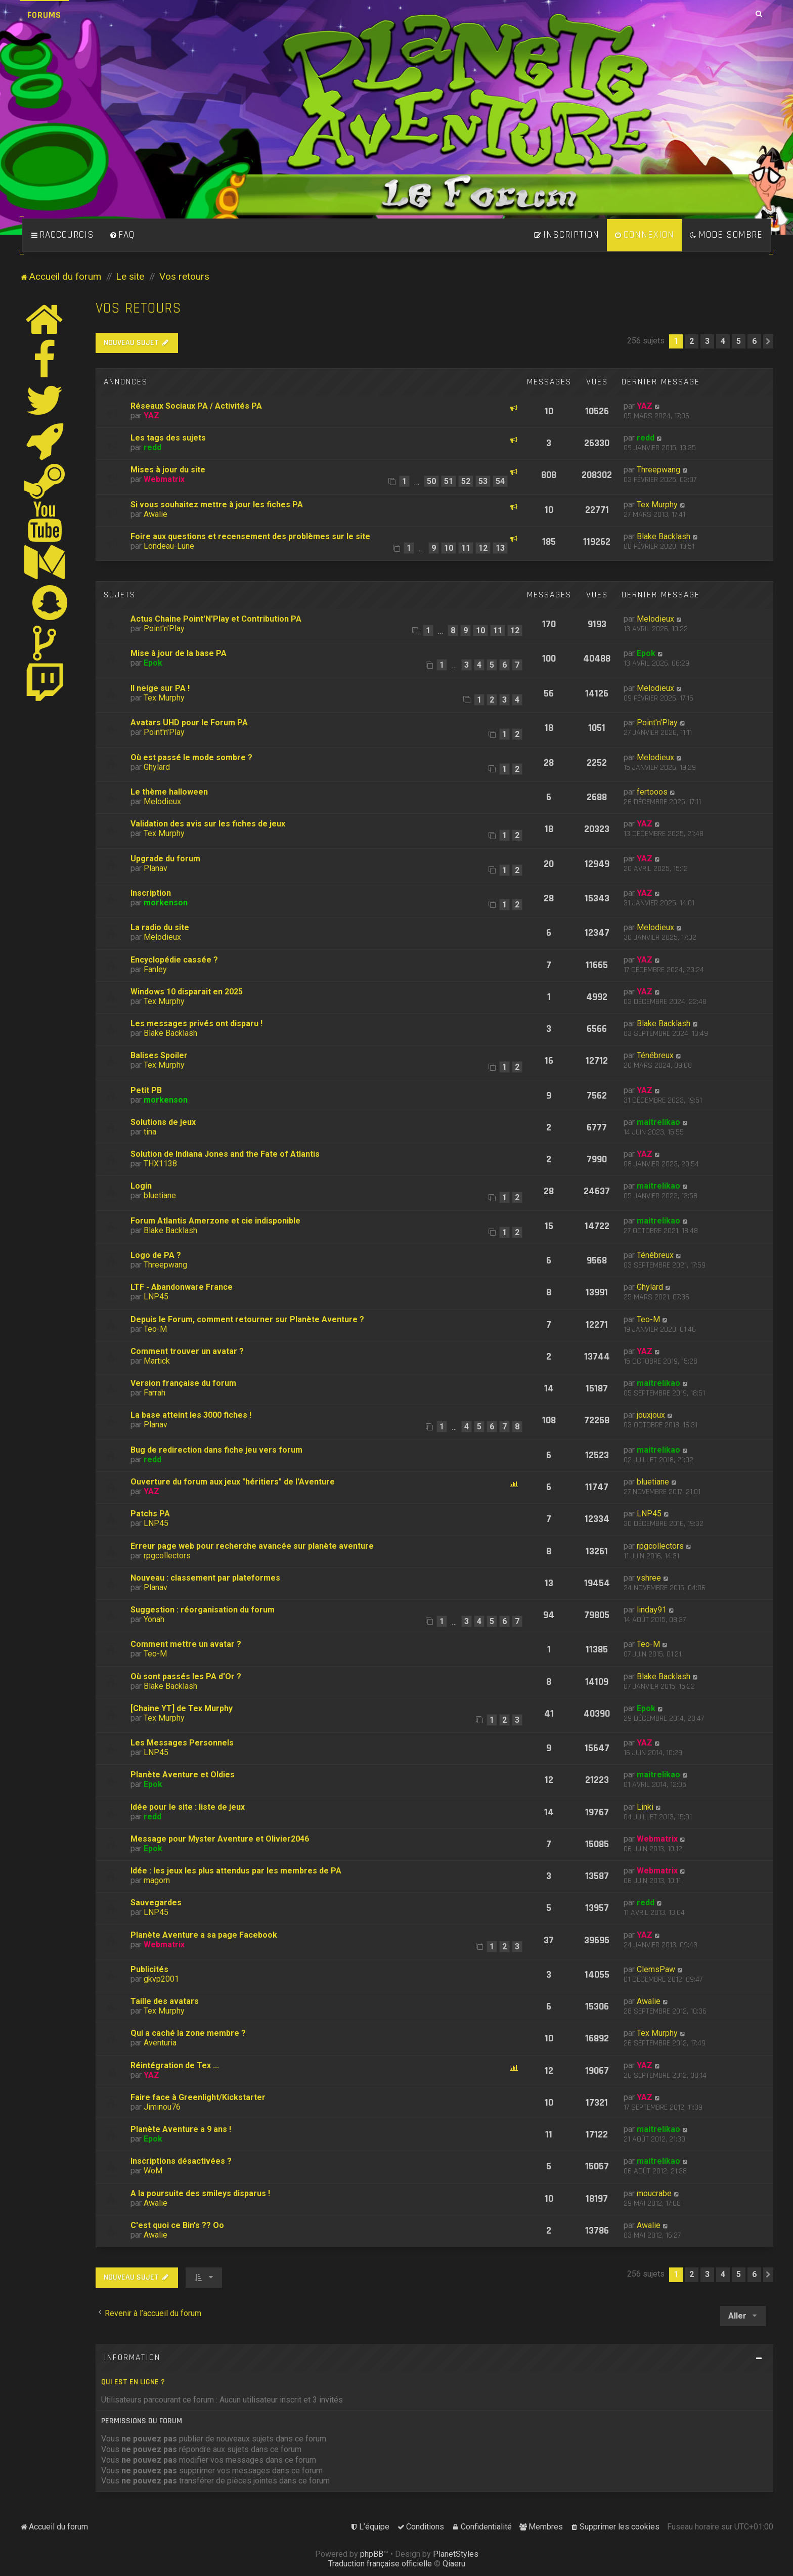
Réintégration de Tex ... (174, 2065)
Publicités (149, 1969)
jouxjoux (651, 1415)
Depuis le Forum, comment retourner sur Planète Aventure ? (247, 1319)
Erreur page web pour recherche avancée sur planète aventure (252, 1546)
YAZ (151, 415)
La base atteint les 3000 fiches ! (190, 1415)
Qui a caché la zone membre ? (188, 2033)
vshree (649, 1578)
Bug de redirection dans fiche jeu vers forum (216, 1450)
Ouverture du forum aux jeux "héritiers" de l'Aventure (232, 1482)
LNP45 (156, 1296)
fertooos (652, 792)
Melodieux (655, 619)
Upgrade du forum (165, 858)
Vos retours (139, 308)
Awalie (155, 514)
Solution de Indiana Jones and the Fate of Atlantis (225, 1154)
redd (152, 447)
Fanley (155, 969)
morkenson (166, 902)
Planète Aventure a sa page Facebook (203, 1935)
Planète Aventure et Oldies (182, 1774)
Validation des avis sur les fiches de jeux (207, 823)
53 (483, 481)
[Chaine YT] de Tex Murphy (181, 1708)
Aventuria (160, 2042)
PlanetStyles (455, 2554)
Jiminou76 (162, 2107)
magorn (157, 1880)
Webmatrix (164, 479)
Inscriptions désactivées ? (181, 2161)
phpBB (371, 2554)
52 (465, 481)
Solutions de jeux (163, 1122)
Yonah (154, 1619)
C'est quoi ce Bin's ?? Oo (177, 2225)
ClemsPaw (656, 1969)
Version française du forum (183, 1383)
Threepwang (658, 469)
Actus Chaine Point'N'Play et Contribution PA (215, 619)
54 (500, 481)
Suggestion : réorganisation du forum (202, 1609)
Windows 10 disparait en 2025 (186, 991)
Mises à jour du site (167, 469)
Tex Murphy (657, 504)
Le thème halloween (169, 792)
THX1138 (160, 1163)
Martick (157, 1361)
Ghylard (157, 767)
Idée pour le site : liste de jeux (187, 1807)
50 (431, 481)
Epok (153, 663)
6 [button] (754, 341)
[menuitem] (122, 235)
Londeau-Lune (169, 546)
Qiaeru (454, 2563)
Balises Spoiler (159, 1055)
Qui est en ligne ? (133, 2382)
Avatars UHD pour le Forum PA (189, 722)
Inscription (150, 893)
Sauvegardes (156, 1902)
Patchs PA (150, 1513)
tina (150, 1132)
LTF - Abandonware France (181, 1287)
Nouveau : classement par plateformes (205, 1578)
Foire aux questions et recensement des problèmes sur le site (250, 536)
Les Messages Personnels (182, 1743)
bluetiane (160, 1195)
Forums (44, 15)
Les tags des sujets (168, 438)
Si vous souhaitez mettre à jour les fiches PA (216, 504)
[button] (768, 341)
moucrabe (654, 2193)
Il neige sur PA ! (160, 688)
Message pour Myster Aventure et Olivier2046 (219, 1839)
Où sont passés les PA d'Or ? (185, 1676)
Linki (645, 1807)
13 (500, 548)
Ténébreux (655, 1055)
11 (465, 548)
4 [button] (723, 341)
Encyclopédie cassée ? (174, 960)
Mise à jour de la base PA (178, 653)
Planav (155, 868)
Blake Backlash (663, 536)
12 (483, 548)
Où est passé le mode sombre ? (191, 757)
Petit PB (146, 1090)
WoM (153, 2170)
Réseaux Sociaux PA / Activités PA (196, 406)
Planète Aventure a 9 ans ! (180, 2129)
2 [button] (691, 341)
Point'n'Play (164, 628)
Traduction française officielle (380, 2563)
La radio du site (159, 927)
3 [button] (707, 341)
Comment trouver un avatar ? (187, 1351)
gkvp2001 (161, 1979)
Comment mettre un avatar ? (185, 1644)
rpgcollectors (167, 1555)
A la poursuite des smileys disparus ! (200, 2193)
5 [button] (738, 341)
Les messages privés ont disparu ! (196, 1023)
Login (141, 1186)
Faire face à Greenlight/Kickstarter (198, 2097)
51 (448, 481)
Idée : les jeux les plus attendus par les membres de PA (235, 1870)
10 (448, 548)
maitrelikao (658, 1122)
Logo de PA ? (155, 1255)
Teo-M (155, 1329)
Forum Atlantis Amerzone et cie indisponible (215, 1221)
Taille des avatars (164, 2001)
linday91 (652, 1609)
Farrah (154, 1393)
